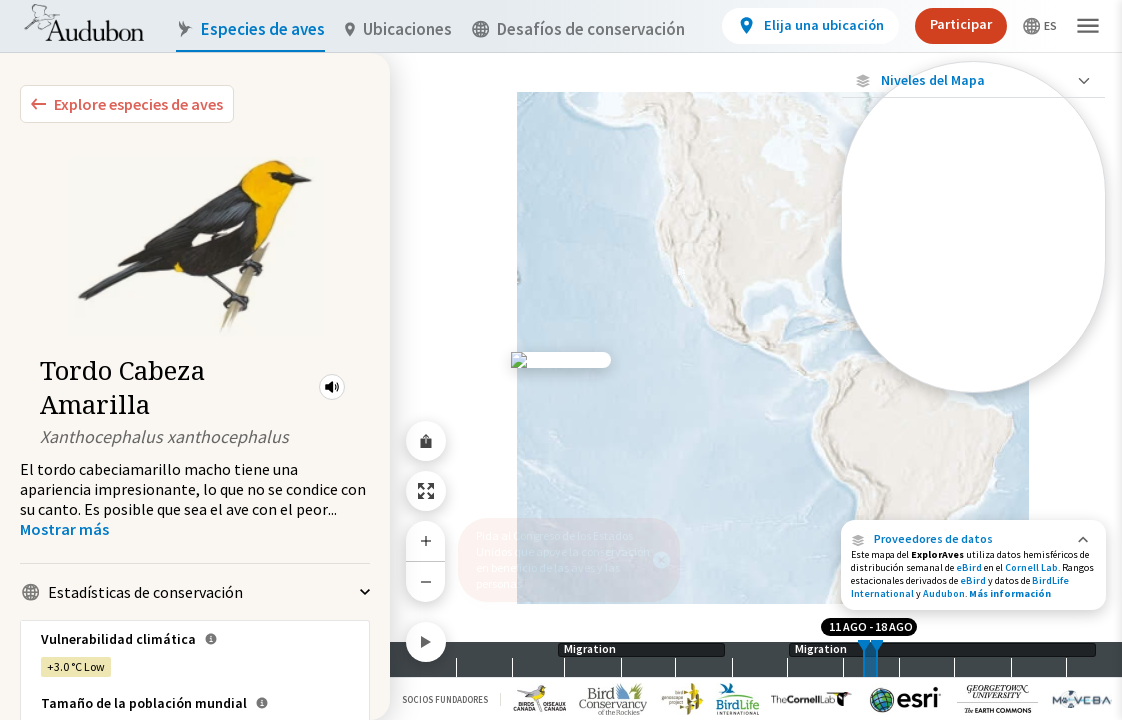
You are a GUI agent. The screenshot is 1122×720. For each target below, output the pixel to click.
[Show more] (64, 529)
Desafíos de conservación (578, 29)
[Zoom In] (426, 541)
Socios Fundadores (445, 699)
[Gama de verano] (973, 309)
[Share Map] (426, 441)
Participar (961, 24)
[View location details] (810, 26)
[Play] (426, 642)
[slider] (864, 659)
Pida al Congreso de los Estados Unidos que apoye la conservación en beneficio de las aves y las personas (563, 559)
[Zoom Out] (426, 581)
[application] (561, 360)
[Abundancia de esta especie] (973, 216)
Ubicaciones (398, 29)
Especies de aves (250, 29)
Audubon (944, 593)
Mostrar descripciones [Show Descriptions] (973, 397)
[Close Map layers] (973, 80)
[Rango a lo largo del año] (973, 377)
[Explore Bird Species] (127, 104)
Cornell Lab (1031, 567)
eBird (969, 567)
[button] (332, 387)
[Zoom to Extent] (426, 491)
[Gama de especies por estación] (973, 274)
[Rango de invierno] (973, 343)
